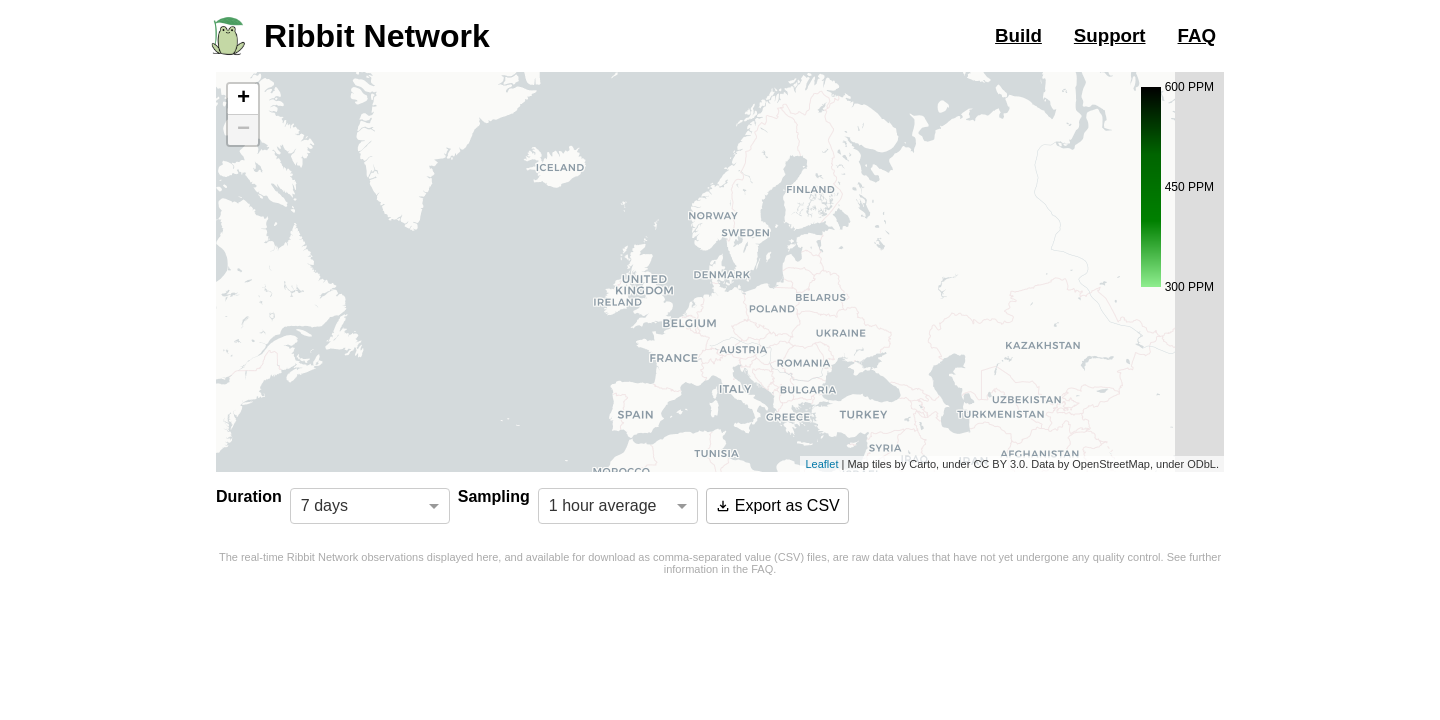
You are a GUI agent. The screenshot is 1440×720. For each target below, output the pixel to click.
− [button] (243, 130)
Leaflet (821, 464)
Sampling (494, 496)
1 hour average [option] (603, 505)
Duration (249, 496)
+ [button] (243, 99)
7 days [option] (324, 505)
